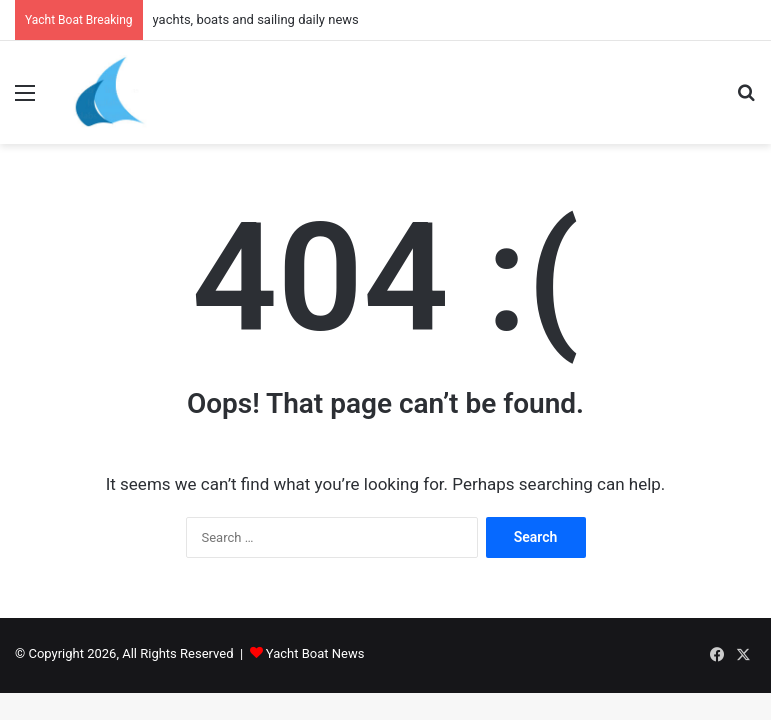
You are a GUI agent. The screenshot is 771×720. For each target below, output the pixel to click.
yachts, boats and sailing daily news (256, 19)
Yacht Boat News (315, 653)
